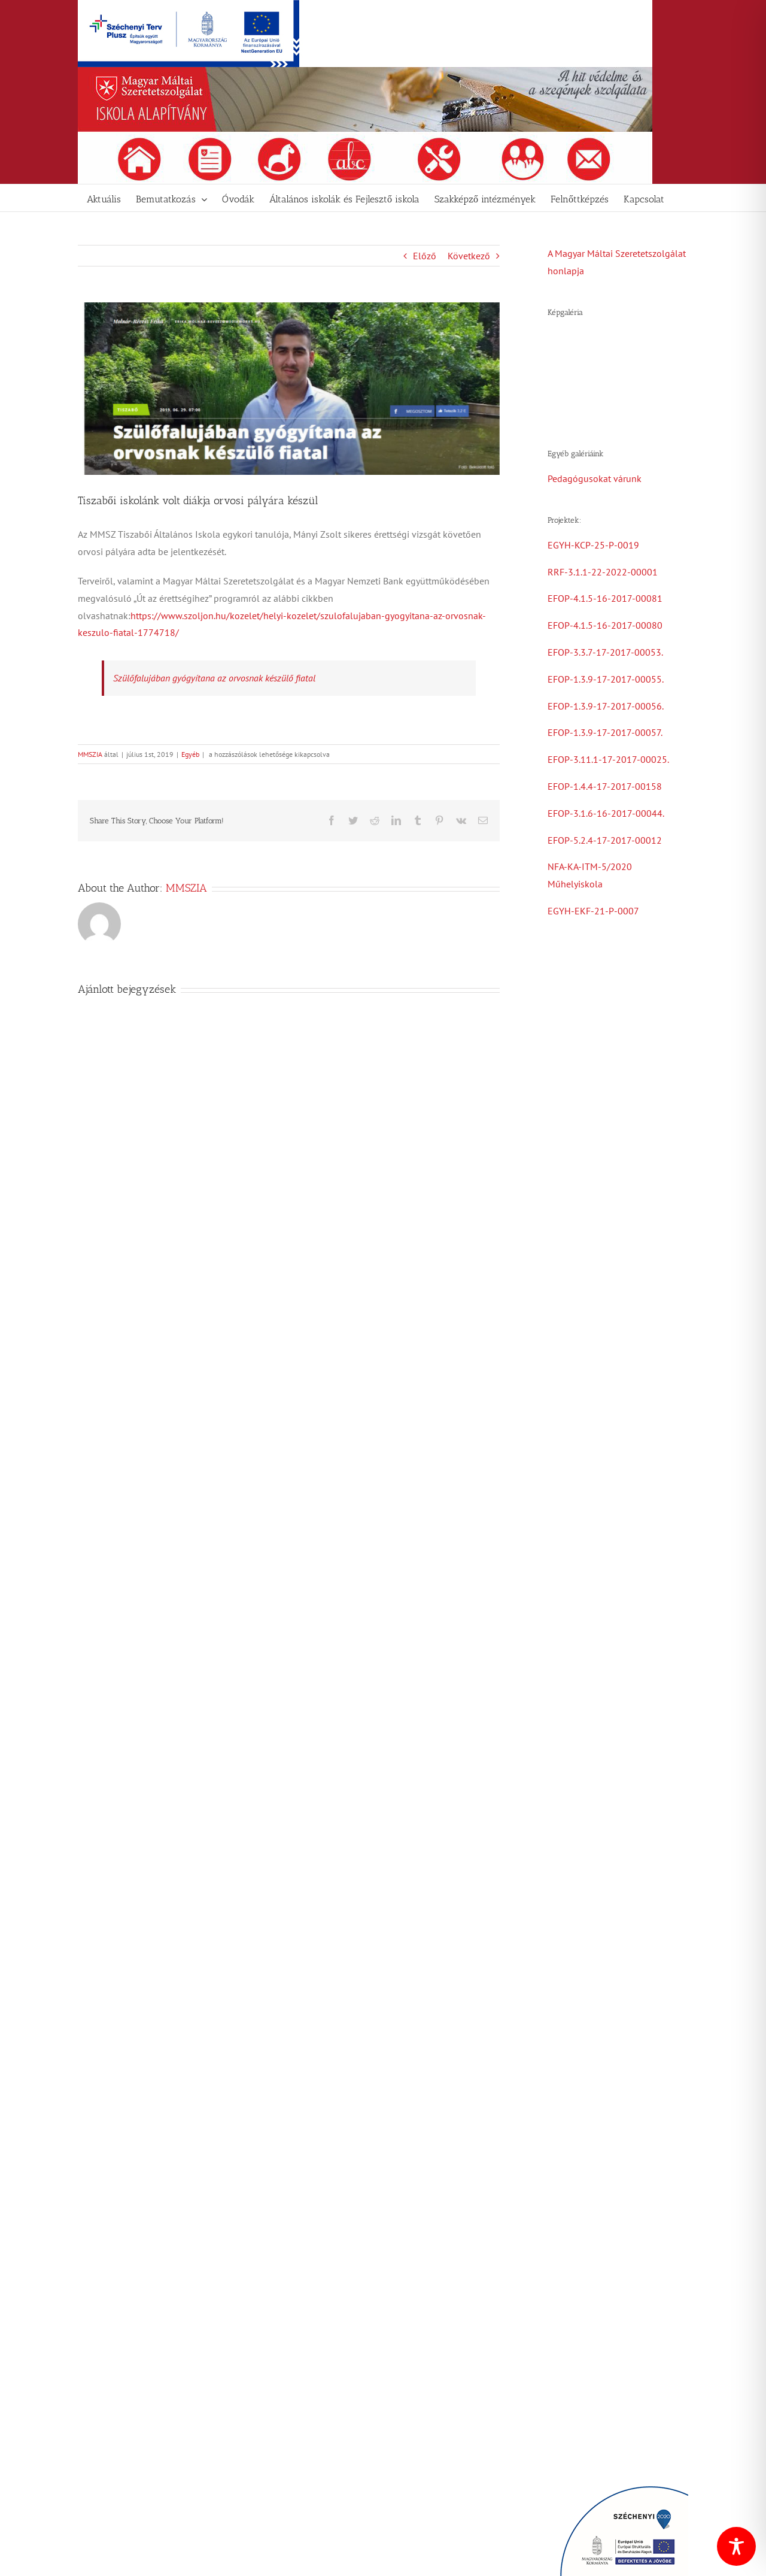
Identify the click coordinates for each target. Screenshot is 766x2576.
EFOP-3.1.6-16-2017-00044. (606, 813)
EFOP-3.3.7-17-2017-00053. (605, 652)
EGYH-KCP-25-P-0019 (593, 545)
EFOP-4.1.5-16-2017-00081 (605, 598)
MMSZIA (90, 754)
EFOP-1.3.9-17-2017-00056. (606, 706)
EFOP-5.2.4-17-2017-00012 (605, 840)
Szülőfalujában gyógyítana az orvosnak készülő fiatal (214, 678)
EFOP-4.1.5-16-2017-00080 (605, 625)
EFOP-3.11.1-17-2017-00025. (608, 759)
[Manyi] (289, 388)
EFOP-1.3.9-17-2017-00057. (605, 732)
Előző (424, 256)
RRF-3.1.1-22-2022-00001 (603, 572)
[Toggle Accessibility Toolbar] (736, 2546)
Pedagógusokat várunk (595, 478)
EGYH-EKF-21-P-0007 (593, 911)
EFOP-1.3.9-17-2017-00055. (606, 679)
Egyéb (190, 754)
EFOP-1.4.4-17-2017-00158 (605, 786)
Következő (469, 256)
